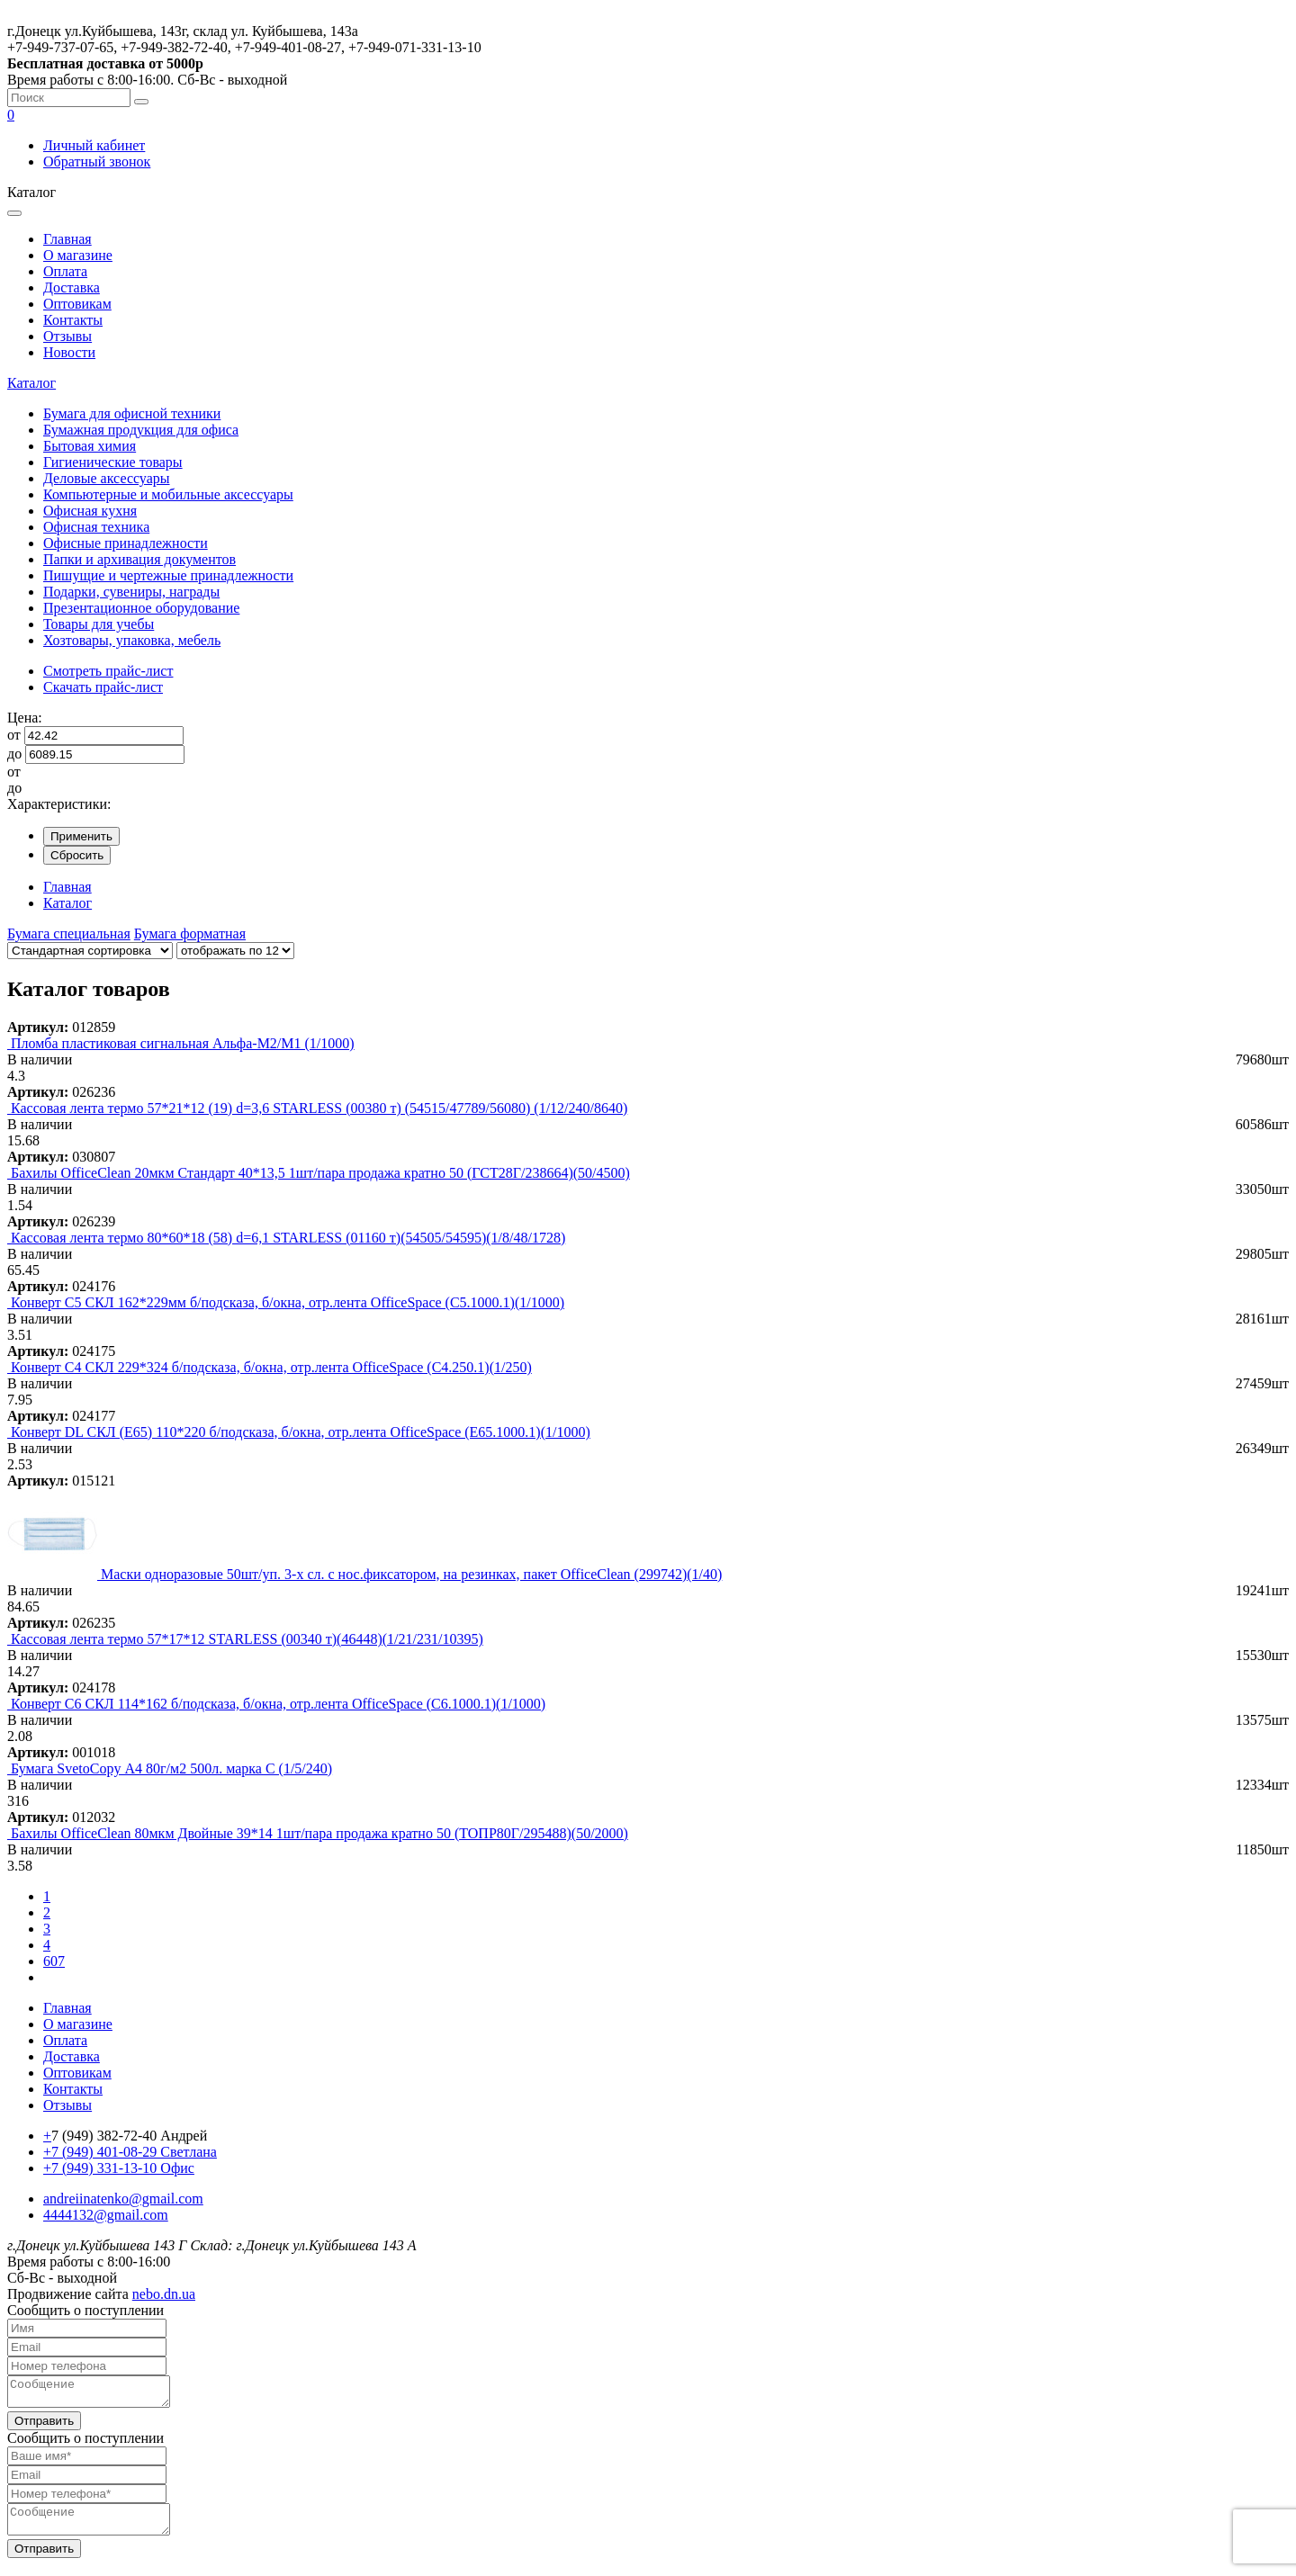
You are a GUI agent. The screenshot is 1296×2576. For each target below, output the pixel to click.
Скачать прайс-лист (103, 687)
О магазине (77, 255)
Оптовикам (77, 303)
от (14, 734)
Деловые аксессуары (106, 478)
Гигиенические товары (113, 462)
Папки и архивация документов (139, 559)
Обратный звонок (96, 161)
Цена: (24, 717)
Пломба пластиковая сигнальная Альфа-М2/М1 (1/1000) (183, 1043)
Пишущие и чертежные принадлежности (168, 575)
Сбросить (77, 855)
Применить (81, 836)
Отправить (44, 2426)
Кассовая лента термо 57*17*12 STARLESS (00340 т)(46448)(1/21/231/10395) (247, 1639)
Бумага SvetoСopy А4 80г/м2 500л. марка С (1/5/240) (171, 1768)
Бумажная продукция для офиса (140, 429)
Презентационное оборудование (141, 607)
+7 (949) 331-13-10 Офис (118, 2168)
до (14, 753)
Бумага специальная (68, 933)
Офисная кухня (90, 510)
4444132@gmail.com (105, 2214)
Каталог (31, 382)
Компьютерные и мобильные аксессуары (168, 494)
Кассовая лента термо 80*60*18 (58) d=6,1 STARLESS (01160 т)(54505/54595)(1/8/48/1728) (288, 1237)
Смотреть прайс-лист (108, 670)
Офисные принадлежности (125, 543)
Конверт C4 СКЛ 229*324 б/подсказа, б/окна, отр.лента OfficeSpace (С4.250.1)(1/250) (271, 1367)
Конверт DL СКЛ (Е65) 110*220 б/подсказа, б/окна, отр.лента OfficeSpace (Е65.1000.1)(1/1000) (300, 1432)
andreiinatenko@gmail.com (123, 2198)
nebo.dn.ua (163, 2294)
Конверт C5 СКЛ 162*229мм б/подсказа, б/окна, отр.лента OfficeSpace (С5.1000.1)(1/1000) (287, 1302)
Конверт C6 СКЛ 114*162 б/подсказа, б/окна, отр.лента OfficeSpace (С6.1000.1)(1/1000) (278, 1703)
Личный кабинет (94, 145)
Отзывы (67, 336)
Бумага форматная (190, 933)
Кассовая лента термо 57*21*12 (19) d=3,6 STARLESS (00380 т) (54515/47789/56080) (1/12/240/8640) (319, 1108)
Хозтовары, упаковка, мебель (131, 640)
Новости (69, 352)
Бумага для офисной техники (131, 413)
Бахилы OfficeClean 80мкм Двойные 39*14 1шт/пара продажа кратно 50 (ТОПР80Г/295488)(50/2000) (319, 1833)
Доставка (71, 287)
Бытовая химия (89, 445)
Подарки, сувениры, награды (131, 591)
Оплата (65, 271)
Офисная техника (96, 526)
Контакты (73, 320)
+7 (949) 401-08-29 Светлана (130, 2151)
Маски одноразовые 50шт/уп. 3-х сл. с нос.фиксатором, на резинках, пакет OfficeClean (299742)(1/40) (411, 1574)
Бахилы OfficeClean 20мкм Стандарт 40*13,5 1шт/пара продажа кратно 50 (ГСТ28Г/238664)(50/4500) (320, 1172)
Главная (67, 239)
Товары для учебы (98, 624)
